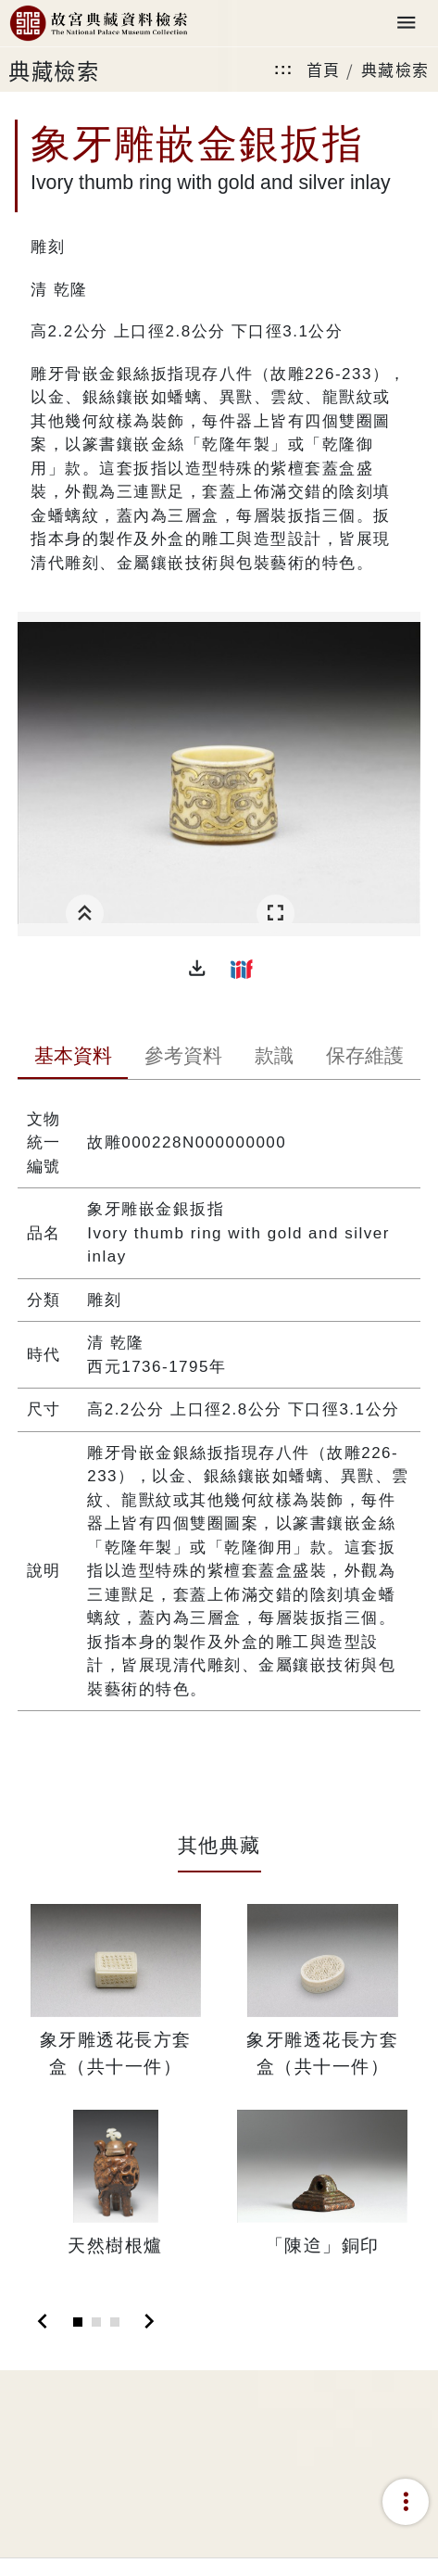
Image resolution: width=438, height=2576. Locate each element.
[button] (197, 968)
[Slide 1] (77, 2322)
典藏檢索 (395, 69)
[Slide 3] (114, 2322)
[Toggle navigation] (406, 23)
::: (283, 69)
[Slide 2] (96, 2322)
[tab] (73, 1057)
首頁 (324, 69)
